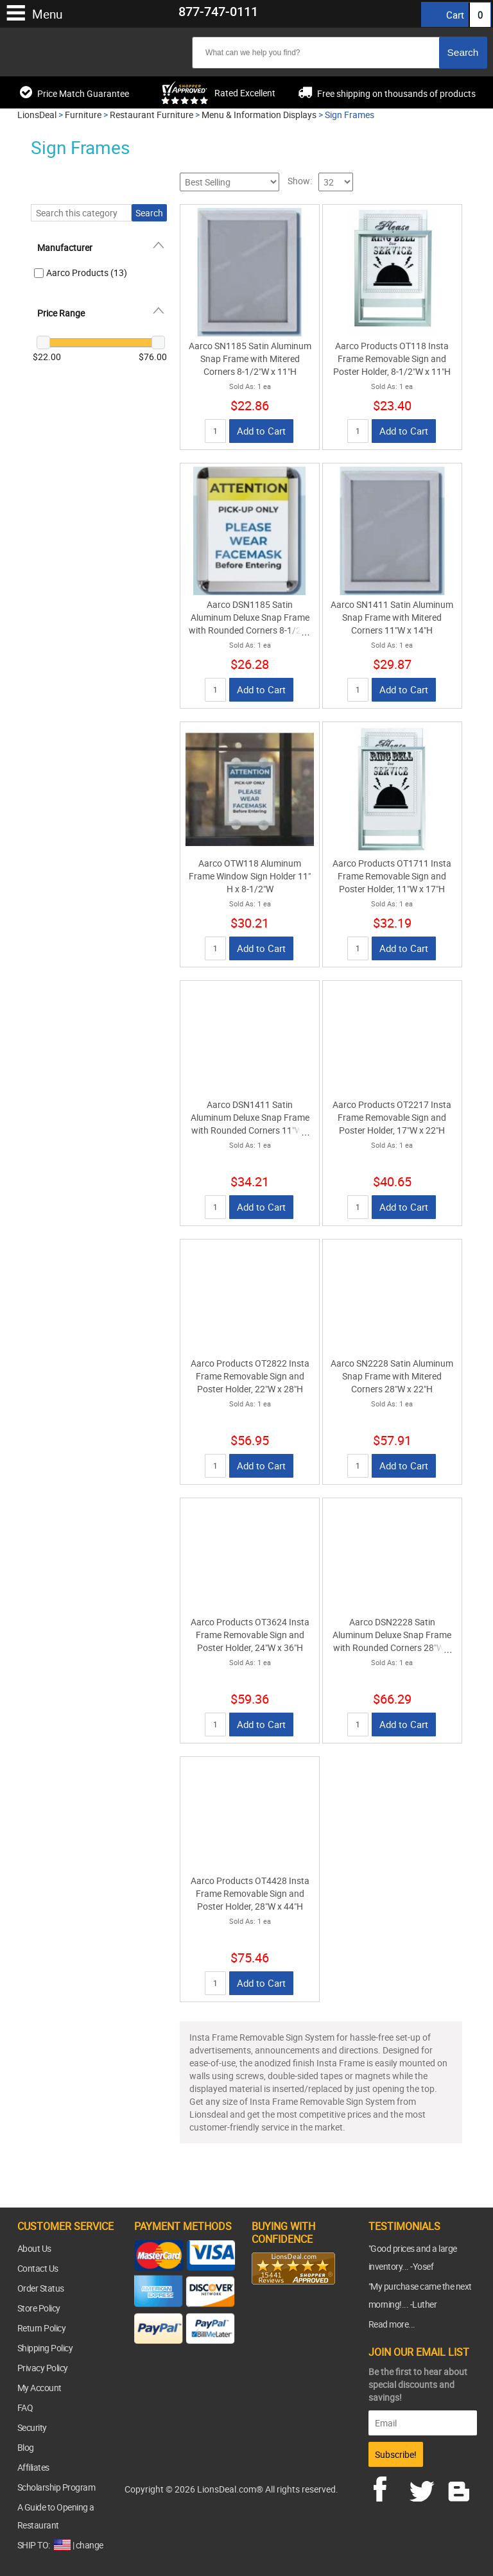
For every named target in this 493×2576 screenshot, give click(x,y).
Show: (300, 181)
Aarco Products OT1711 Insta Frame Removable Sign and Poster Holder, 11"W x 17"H (392, 876)
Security (32, 2427)
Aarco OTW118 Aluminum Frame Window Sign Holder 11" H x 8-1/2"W (250, 876)
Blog (25, 2447)
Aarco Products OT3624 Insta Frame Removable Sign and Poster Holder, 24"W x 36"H (250, 1635)
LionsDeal (36, 114)
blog (460, 2487)
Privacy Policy (42, 2368)
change (89, 2545)
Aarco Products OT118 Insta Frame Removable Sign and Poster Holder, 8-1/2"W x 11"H (392, 358)
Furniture (83, 114)
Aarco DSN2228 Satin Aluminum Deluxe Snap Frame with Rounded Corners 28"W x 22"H (392, 1641)
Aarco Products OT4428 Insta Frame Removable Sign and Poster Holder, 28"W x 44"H (250, 1893)
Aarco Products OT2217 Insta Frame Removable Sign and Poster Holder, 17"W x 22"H (392, 1117)
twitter (424, 2487)
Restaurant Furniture (151, 114)
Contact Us (37, 2268)
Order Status (40, 2288)
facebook (389, 2487)
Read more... (391, 2324)
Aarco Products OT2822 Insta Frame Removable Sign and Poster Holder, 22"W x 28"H (250, 1376)
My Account (39, 2388)
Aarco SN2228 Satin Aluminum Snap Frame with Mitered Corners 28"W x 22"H (392, 1376)
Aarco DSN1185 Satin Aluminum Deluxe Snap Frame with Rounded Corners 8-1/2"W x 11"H (250, 623)
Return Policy (41, 2328)
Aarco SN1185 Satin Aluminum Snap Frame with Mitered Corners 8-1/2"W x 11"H (250, 358)
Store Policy (38, 2308)
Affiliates (33, 2467)
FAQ (25, 2407)
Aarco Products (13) (86, 272)
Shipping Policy (45, 2348)
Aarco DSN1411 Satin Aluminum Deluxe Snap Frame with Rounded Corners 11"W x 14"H (250, 1123)
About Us (34, 2248)
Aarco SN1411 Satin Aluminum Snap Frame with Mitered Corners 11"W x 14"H (392, 617)
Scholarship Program (56, 2487)
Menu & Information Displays (259, 114)
